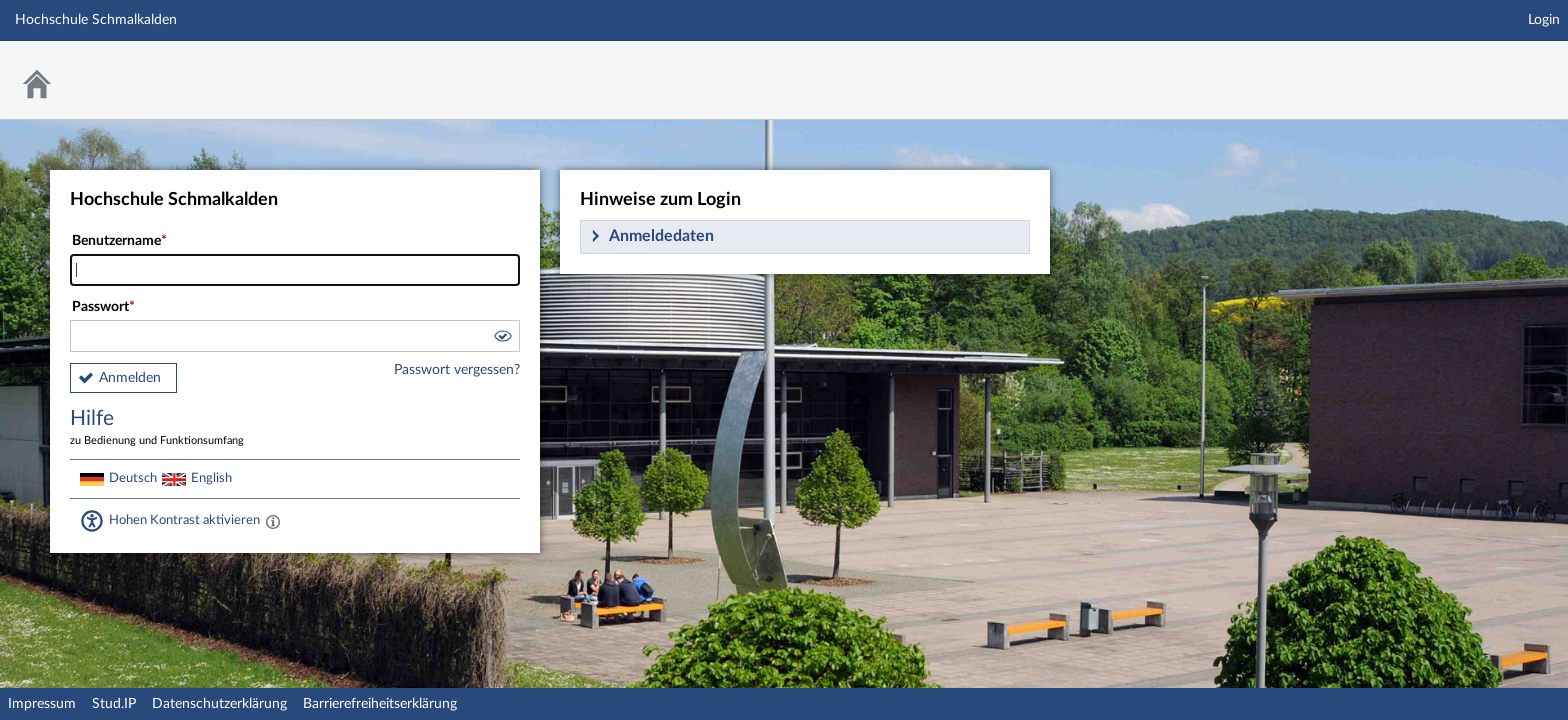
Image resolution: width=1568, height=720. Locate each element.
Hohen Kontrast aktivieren (184, 520)
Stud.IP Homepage (1491, 67)
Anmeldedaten (661, 236)
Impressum (42, 704)
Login (1544, 20)
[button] (502, 339)
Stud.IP (114, 704)
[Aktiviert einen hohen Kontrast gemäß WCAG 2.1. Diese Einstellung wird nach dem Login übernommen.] (273, 521)
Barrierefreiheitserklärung (380, 704)
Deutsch (133, 478)
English (211, 478)
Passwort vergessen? (457, 370)
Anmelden (130, 378)
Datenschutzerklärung (219, 704)
